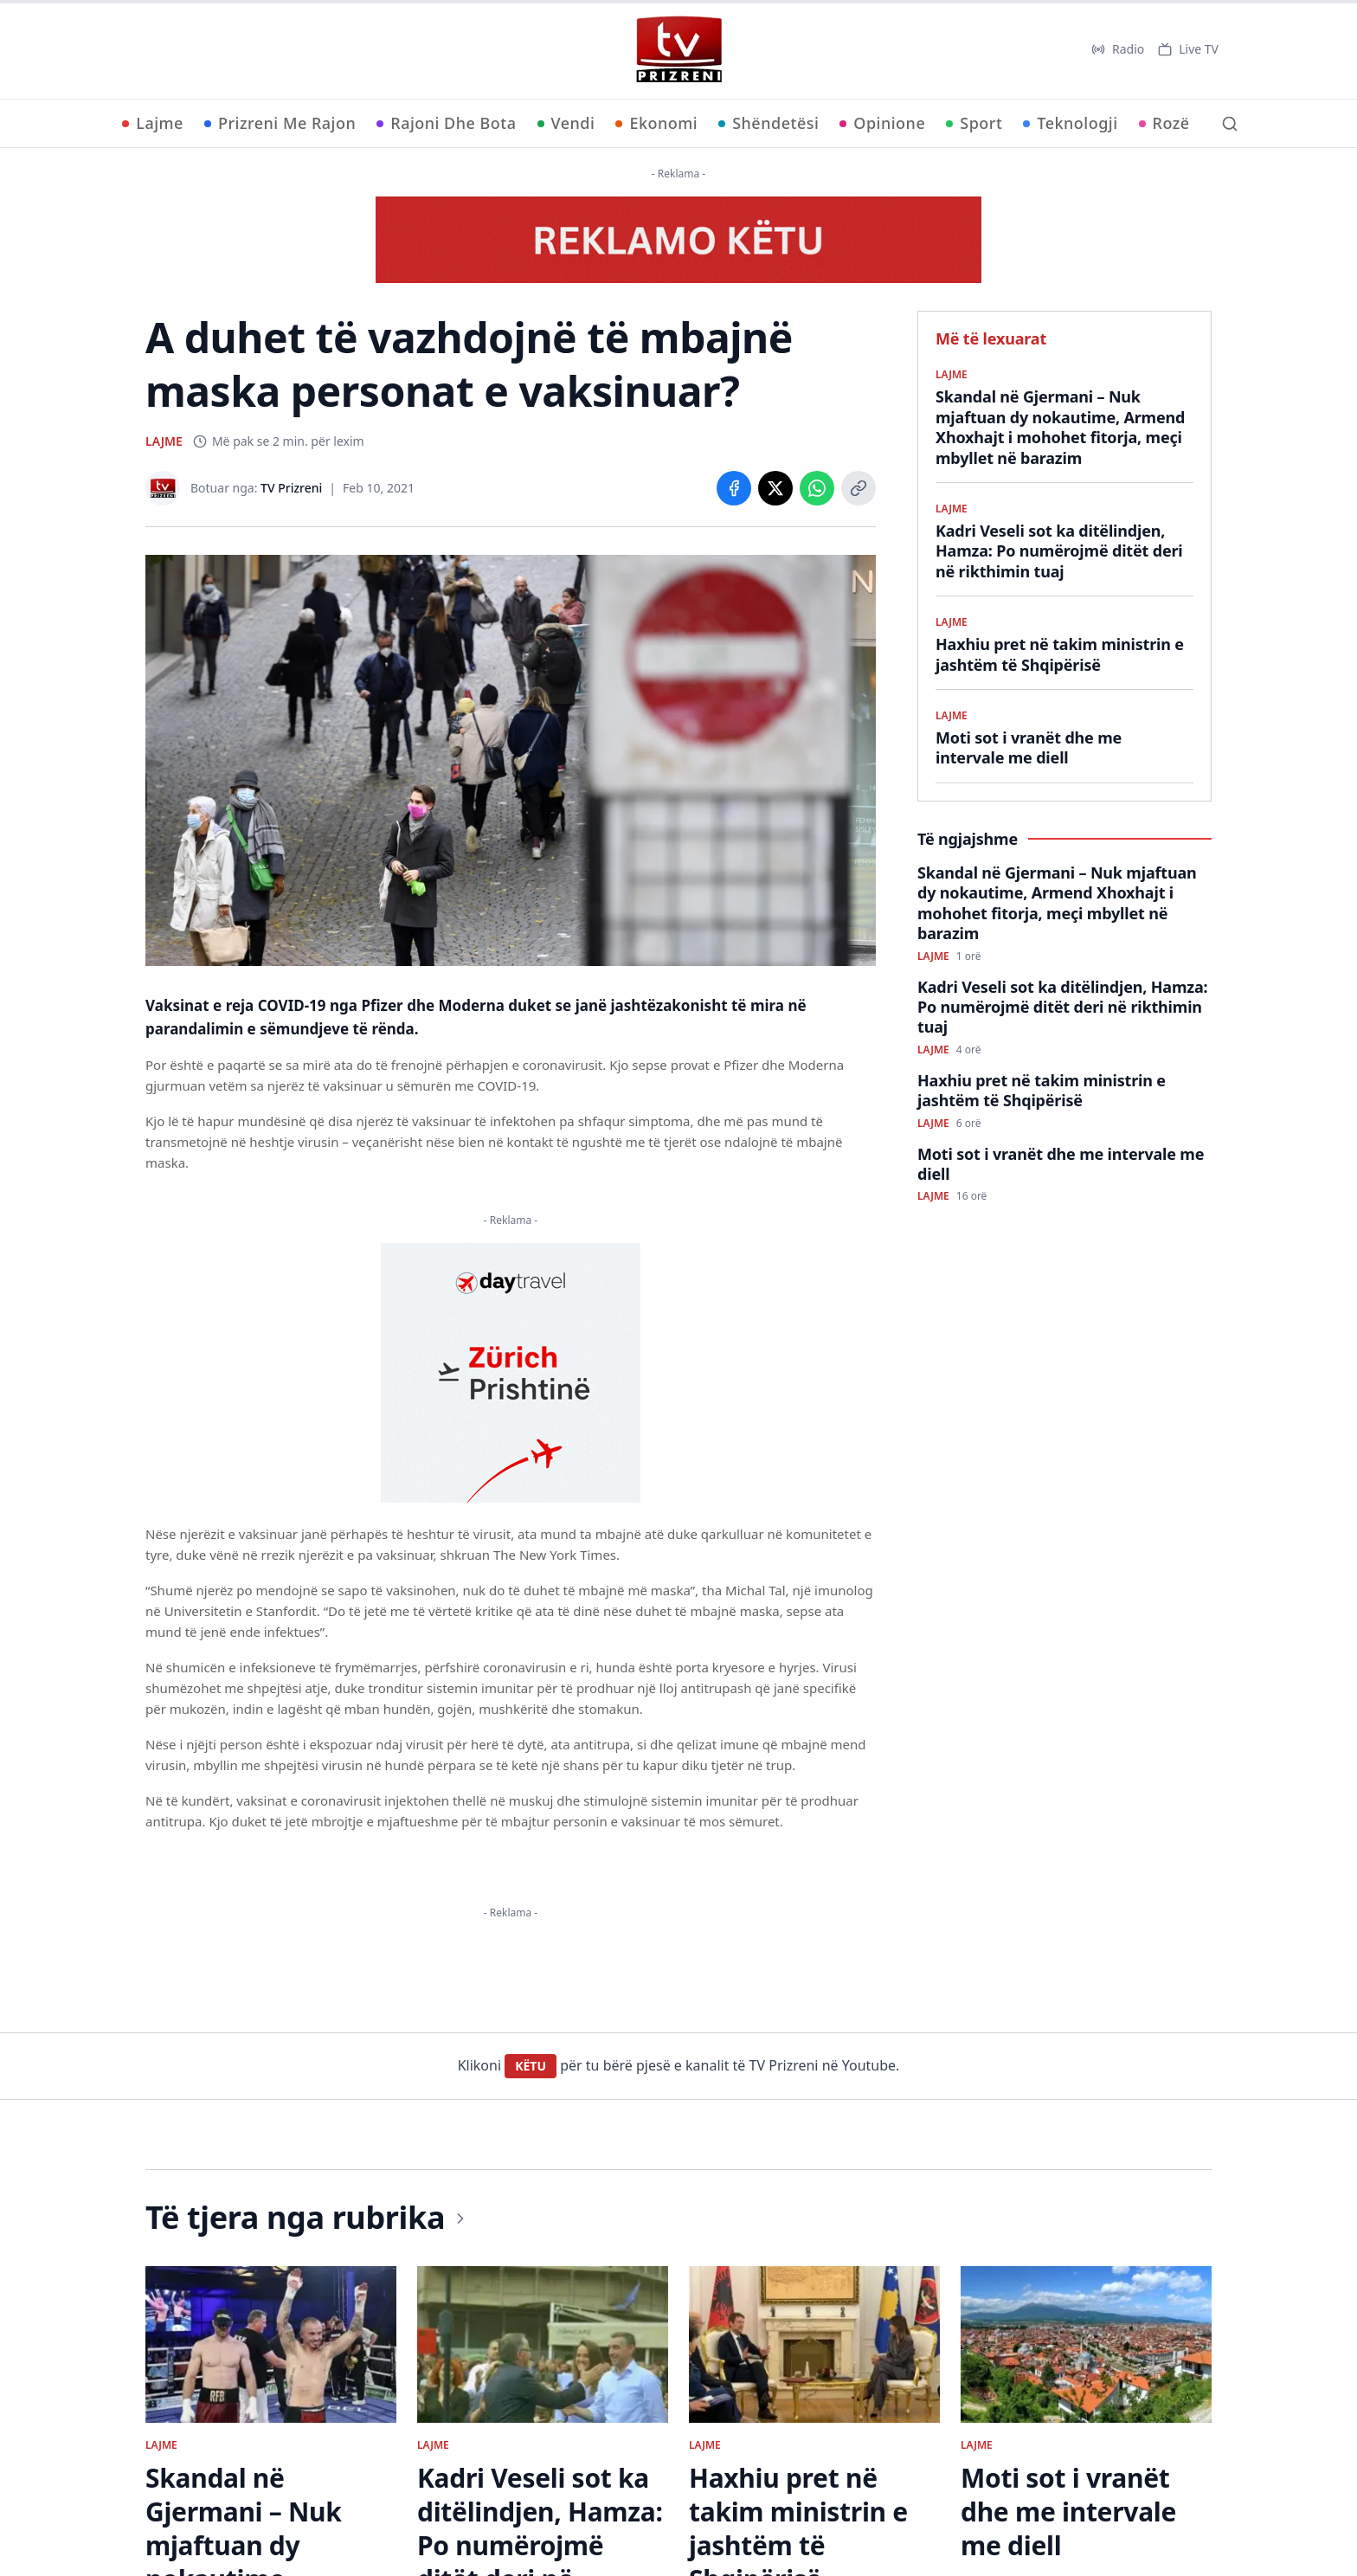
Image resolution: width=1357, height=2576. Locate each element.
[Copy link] (858, 488)
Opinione (882, 123)
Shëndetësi (768, 123)
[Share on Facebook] (734, 488)
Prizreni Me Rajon (280, 123)
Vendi (566, 123)
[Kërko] (1229, 123)
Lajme (152, 123)
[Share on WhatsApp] (817, 488)
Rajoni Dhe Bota (446, 123)
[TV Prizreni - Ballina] (678, 49)
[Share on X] (775, 488)
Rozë (1164, 123)
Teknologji (1070, 123)
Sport (974, 123)
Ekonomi (656, 123)
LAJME (164, 441)
